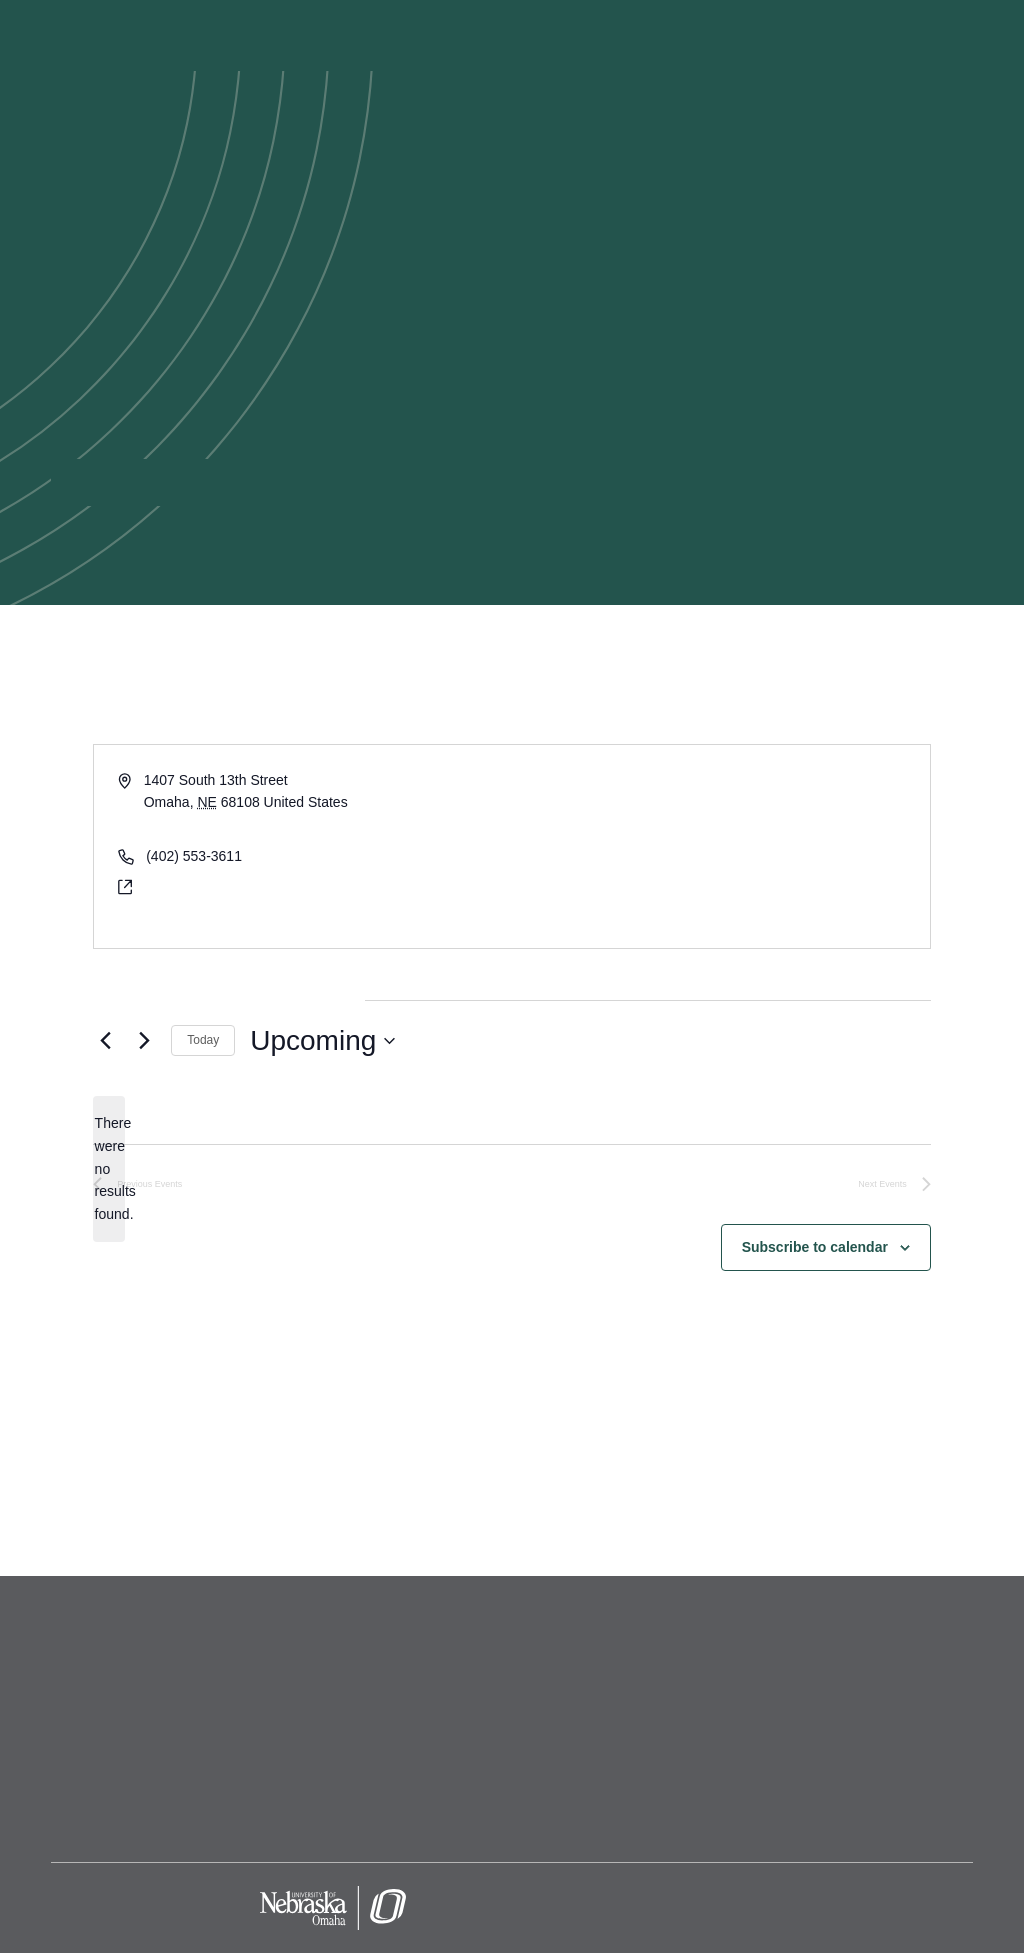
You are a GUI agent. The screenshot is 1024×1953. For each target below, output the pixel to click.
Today (203, 1040)
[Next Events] (144, 1041)
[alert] (109, 1168)
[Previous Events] (105, 1041)
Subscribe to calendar (815, 1247)
